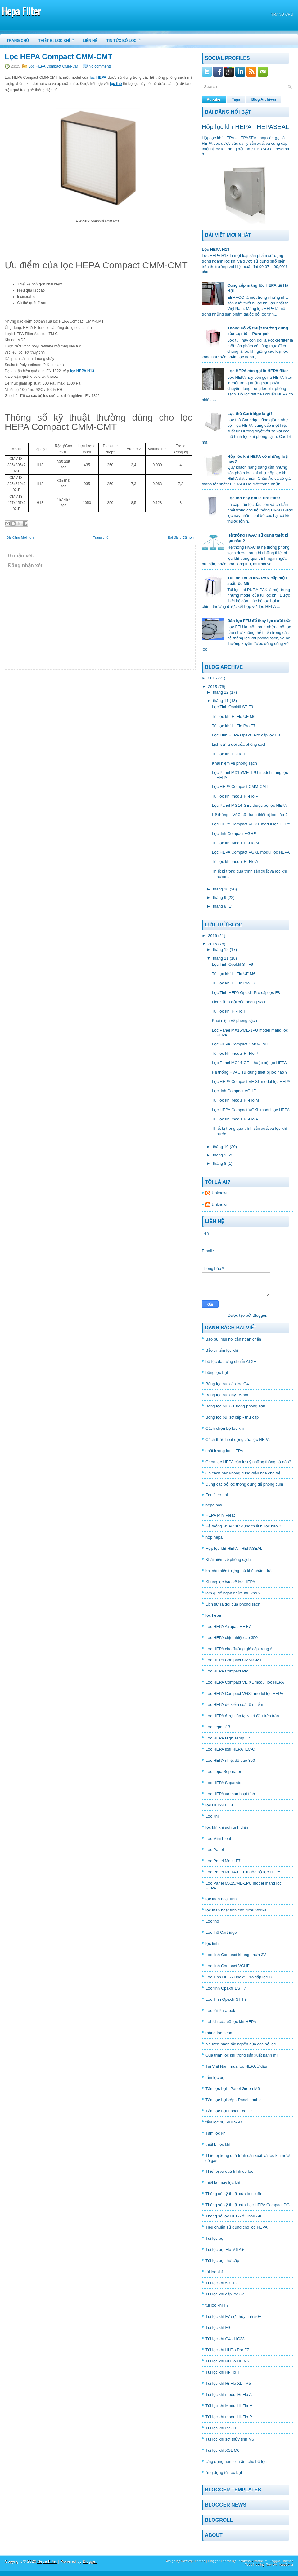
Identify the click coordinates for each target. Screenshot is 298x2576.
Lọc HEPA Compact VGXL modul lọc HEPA (251, 852)
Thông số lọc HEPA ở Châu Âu (233, 2216)
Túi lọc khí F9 (217, 2327)
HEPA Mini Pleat (220, 1515)
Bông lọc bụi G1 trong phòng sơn (235, 1406)
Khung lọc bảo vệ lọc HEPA (230, 1582)
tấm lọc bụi (215, 2077)
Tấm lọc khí (216, 2133)
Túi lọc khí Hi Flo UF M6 (233, 716)
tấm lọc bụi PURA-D (223, 2122)
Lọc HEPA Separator (224, 1782)
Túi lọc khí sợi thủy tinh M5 (229, 2439)
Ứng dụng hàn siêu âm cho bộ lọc (236, 2461)
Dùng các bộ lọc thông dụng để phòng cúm (244, 1484)
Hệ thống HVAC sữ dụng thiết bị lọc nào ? (249, 814)
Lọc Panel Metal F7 (223, 1860)
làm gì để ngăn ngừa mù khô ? (232, 1593)
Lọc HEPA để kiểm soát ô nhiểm (234, 1704)
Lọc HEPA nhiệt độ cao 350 (230, 1760)
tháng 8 (219, 906)
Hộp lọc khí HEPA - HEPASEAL (245, 126)
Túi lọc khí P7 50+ (221, 2428)
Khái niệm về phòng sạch (234, 763)
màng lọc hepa (218, 2032)
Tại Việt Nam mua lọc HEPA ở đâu (236, 2066)
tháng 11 (221, 700)
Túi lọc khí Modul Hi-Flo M (235, 843)
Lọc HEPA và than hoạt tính (230, 1794)
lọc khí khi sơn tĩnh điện (226, 1827)
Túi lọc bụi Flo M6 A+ (224, 2249)
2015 (212, 686)
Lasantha (244, 2561)
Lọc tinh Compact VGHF (234, 833)
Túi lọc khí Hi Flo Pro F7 (233, 725)
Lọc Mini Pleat (218, 1838)
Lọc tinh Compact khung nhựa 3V (235, 1954)
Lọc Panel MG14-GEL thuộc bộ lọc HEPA (249, 805)
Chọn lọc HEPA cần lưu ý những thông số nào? (248, 1462)
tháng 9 (219, 897)
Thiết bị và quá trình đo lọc (229, 2171)
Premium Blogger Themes (273, 2561)
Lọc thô (212, 1921)
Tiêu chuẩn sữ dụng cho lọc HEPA (236, 2227)
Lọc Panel (214, 1849)
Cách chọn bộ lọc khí (224, 1428)
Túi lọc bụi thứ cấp (222, 2260)
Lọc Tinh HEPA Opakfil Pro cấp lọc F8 (246, 735)
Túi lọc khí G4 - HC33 (225, 2338)
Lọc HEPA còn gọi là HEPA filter (257, 371)
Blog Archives (263, 99)
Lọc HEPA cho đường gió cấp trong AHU (241, 1648)
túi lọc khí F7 (216, 2305)
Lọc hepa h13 (217, 1727)
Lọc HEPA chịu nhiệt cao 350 (231, 1637)
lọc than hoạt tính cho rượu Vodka (236, 1910)
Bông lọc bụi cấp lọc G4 (227, 1383)
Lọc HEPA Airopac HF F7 (228, 1626)
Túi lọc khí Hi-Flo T (229, 754)
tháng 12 (221, 692)
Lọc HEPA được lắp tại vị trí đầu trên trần (242, 1715)
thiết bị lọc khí (217, 2144)
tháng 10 (221, 889)
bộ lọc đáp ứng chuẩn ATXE (230, 1361)
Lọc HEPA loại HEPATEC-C (230, 1749)
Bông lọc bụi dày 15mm (226, 1395)
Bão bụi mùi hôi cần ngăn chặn (233, 1339)
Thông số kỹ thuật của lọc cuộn (233, 2193)
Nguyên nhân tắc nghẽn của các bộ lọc (240, 2044)
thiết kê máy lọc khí (222, 2182)
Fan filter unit (217, 1494)
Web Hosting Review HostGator (269, 2564)
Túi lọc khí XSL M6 (222, 2450)
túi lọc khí (214, 2271)
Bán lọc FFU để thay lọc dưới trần (259, 620)
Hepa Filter (21, 11)
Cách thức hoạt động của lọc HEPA (237, 1439)
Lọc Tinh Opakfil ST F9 (232, 707)
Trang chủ (282, 14)
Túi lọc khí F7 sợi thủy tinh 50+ (233, 2316)
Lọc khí (212, 1816)
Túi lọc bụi (214, 2238)
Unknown (220, 1193)
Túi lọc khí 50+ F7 (221, 2283)
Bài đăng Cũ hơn (181, 537)
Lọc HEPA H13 (215, 249)
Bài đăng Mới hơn (20, 537)
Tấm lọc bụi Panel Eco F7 (228, 2111)
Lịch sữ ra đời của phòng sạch (239, 744)
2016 (212, 678)
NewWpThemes (193, 2561)
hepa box (213, 1505)
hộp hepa (214, 1537)
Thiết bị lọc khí (58, 38)
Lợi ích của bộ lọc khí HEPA (230, 2021)
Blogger (259, 1315)
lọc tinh (212, 1943)
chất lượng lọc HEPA (224, 1450)
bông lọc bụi (216, 1372)
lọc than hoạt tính (221, 1899)
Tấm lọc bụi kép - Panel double (233, 2099)
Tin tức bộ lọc (125, 38)
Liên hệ (90, 40)
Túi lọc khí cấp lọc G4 (225, 2294)
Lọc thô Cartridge (221, 1932)
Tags (236, 99)
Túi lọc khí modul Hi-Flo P (235, 796)
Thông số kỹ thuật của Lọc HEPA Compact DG (247, 2205)
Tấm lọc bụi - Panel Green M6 (232, 2088)
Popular (214, 99)
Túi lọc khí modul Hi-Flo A (235, 861)
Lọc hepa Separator (223, 1771)
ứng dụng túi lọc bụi (223, 2472)
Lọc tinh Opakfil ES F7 (225, 1988)
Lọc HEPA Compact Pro (227, 1671)
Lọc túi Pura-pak (220, 2010)
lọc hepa (213, 1615)
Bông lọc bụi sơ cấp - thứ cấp (232, 1417)
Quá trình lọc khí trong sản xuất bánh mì (241, 2055)
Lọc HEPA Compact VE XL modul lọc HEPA (251, 824)
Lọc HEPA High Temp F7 (227, 1738)
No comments (100, 66)
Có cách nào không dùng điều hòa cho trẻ (242, 1473)
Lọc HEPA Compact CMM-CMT (58, 56)
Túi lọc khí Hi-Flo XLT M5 (228, 2383)
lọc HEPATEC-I (219, 1805)
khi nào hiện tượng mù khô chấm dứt (238, 1570)
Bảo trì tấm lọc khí (221, 1350)
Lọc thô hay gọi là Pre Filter (253, 498)
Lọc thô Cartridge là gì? (250, 413)
